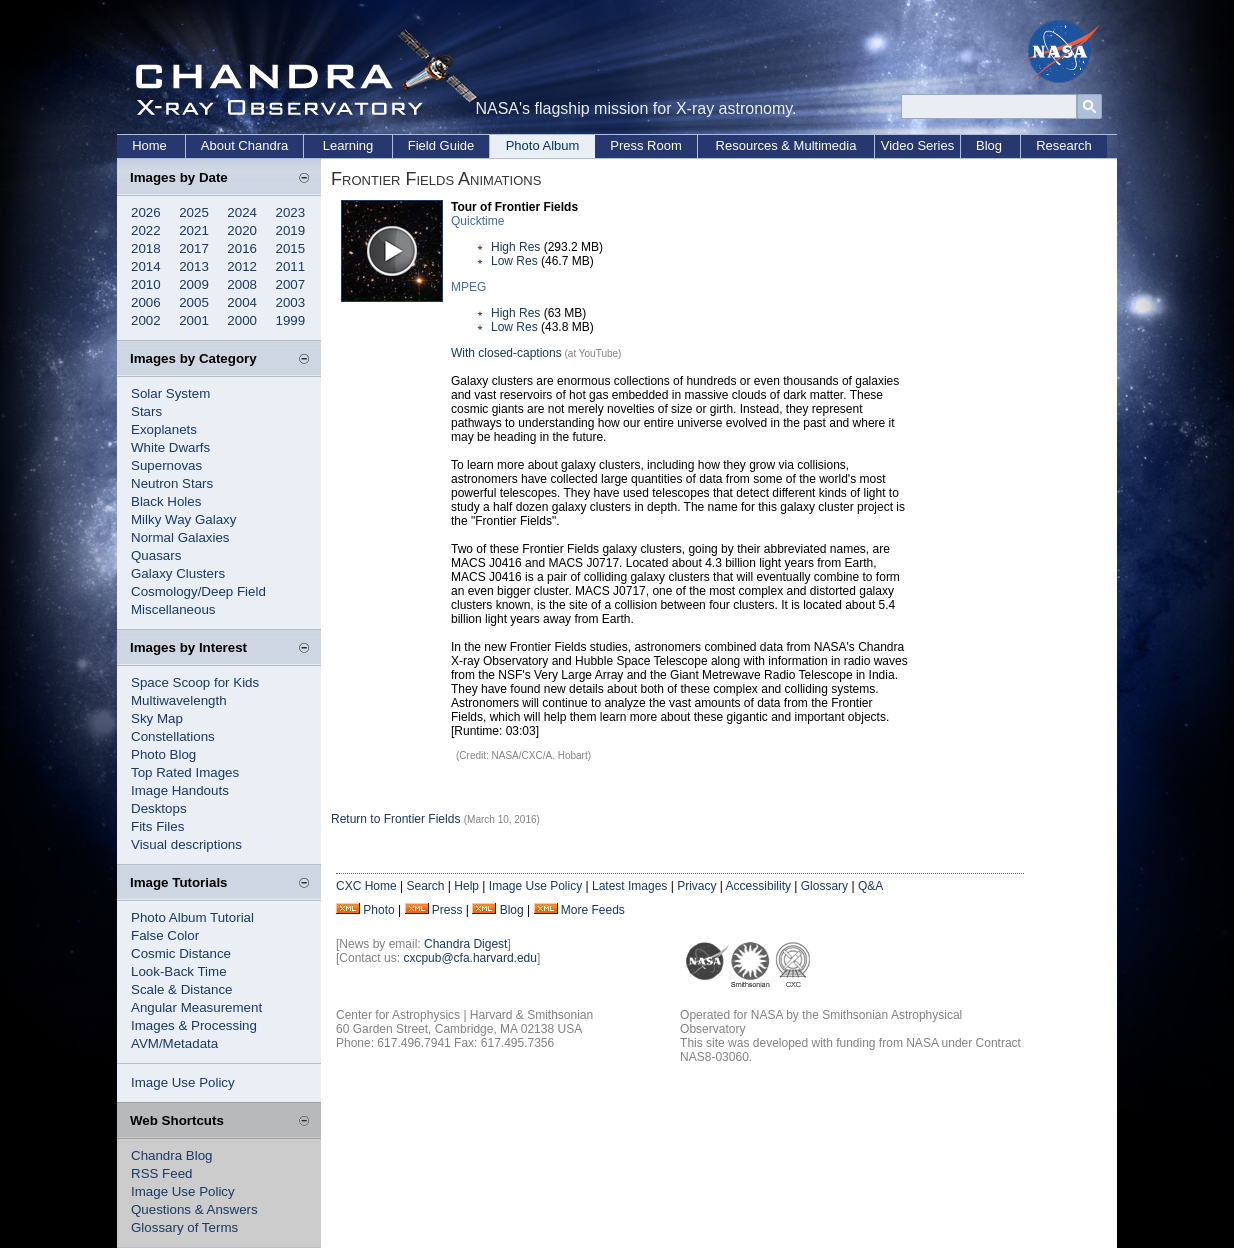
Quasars (156, 555)
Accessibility (758, 886)
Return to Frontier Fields (395, 819)
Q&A (870, 886)
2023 (291, 212)
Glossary (824, 886)
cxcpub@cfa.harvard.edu (470, 958)
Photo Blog (163, 754)
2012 (242, 266)
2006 (146, 302)
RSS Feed (162, 1173)
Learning (348, 145)
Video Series (917, 145)
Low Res (514, 261)
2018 (146, 248)
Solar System (170, 393)
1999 (291, 320)
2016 (242, 248)
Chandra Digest (465, 944)
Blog (989, 145)
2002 (146, 320)
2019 (291, 230)
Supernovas (166, 465)
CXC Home (366, 886)
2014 (146, 266)
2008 (242, 284)
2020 (242, 230)
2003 (291, 302)
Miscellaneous (173, 609)
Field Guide (441, 145)
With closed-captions (506, 353)
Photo (378, 910)
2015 (291, 248)
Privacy (696, 886)
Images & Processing (194, 1025)
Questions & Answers (194, 1209)
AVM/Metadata (174, 1043)
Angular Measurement (196, 1007)
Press (447, 910)
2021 (194, 230)
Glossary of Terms (184, 1227)
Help (466, 886)
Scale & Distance (182, 989)
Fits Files (157, 826)
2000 (242, 320)
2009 (194, 284)
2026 (146, 212)
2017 (194, 248)
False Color (165, 935)
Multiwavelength (179, 700)
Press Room (646, 145)
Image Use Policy (183, 1082)
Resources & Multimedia (786, 145)
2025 (194, 212)
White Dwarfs (170, 447)
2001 (194, 320)
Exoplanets (164, 429)
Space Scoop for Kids (195, 682)
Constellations (173, 736)
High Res (515, 247)
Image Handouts (180, 790)
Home (149, 145)
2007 (291, 284)
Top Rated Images (185, 772)
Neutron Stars (172, 483)
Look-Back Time (179, 971)
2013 (194, 266)
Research (1064, 145)
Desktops (159, 808)
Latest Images (629, 886)
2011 (291, 266)
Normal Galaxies (180, 537)
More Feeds (593, 910)
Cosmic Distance (181, 953)
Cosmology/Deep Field (198, 591)
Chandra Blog (172, 1155)
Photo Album (543, 145)
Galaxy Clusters (178, 573)
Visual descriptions (186, 844)
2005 (194, 302)
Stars (146, 411)
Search (425, 886)
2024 (242, 212)
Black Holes (166, 501)
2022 (146, 230)
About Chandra (244, 145)
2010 (146, 284)
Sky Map (157, 718)
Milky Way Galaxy (183, 519)
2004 (242, 302)
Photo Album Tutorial (192, 917)
